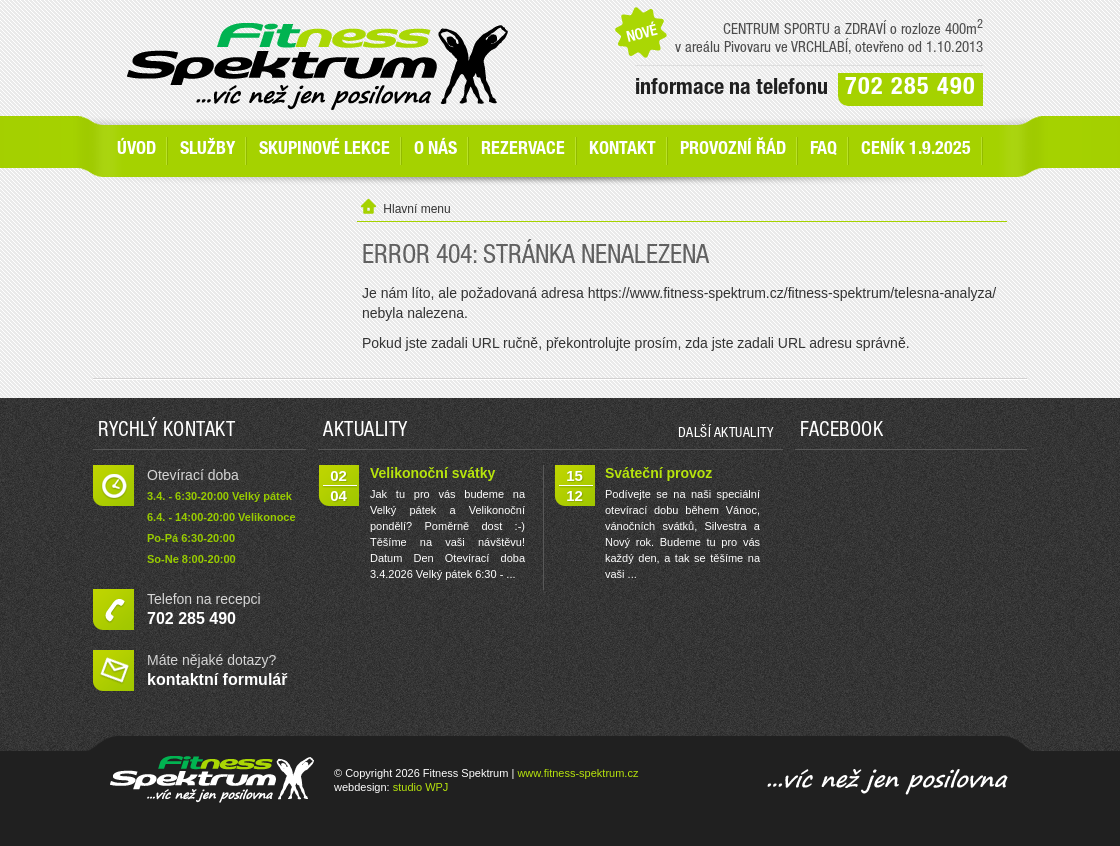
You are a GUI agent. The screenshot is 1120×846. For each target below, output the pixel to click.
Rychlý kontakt (166, 432)
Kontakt (622, 150)
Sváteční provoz (658, 473)
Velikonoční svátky (432, 473)
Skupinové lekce (324, 150)
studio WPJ (421, 787)
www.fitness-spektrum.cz (577, 773)
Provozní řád (733, 150)
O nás (435, 150)
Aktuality (365, 432)
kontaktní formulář (217, 679)
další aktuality (726, 434)
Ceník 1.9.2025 (916, 150)
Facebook (841, 432)
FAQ (823, 150)
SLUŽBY (207, 150)
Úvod (136, 150)
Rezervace (523, 150)
